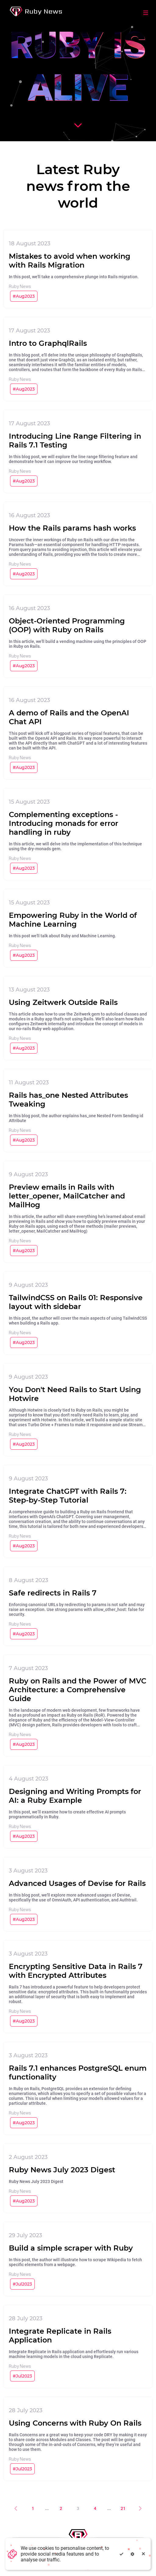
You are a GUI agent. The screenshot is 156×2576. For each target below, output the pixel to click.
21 (123, 2508)
